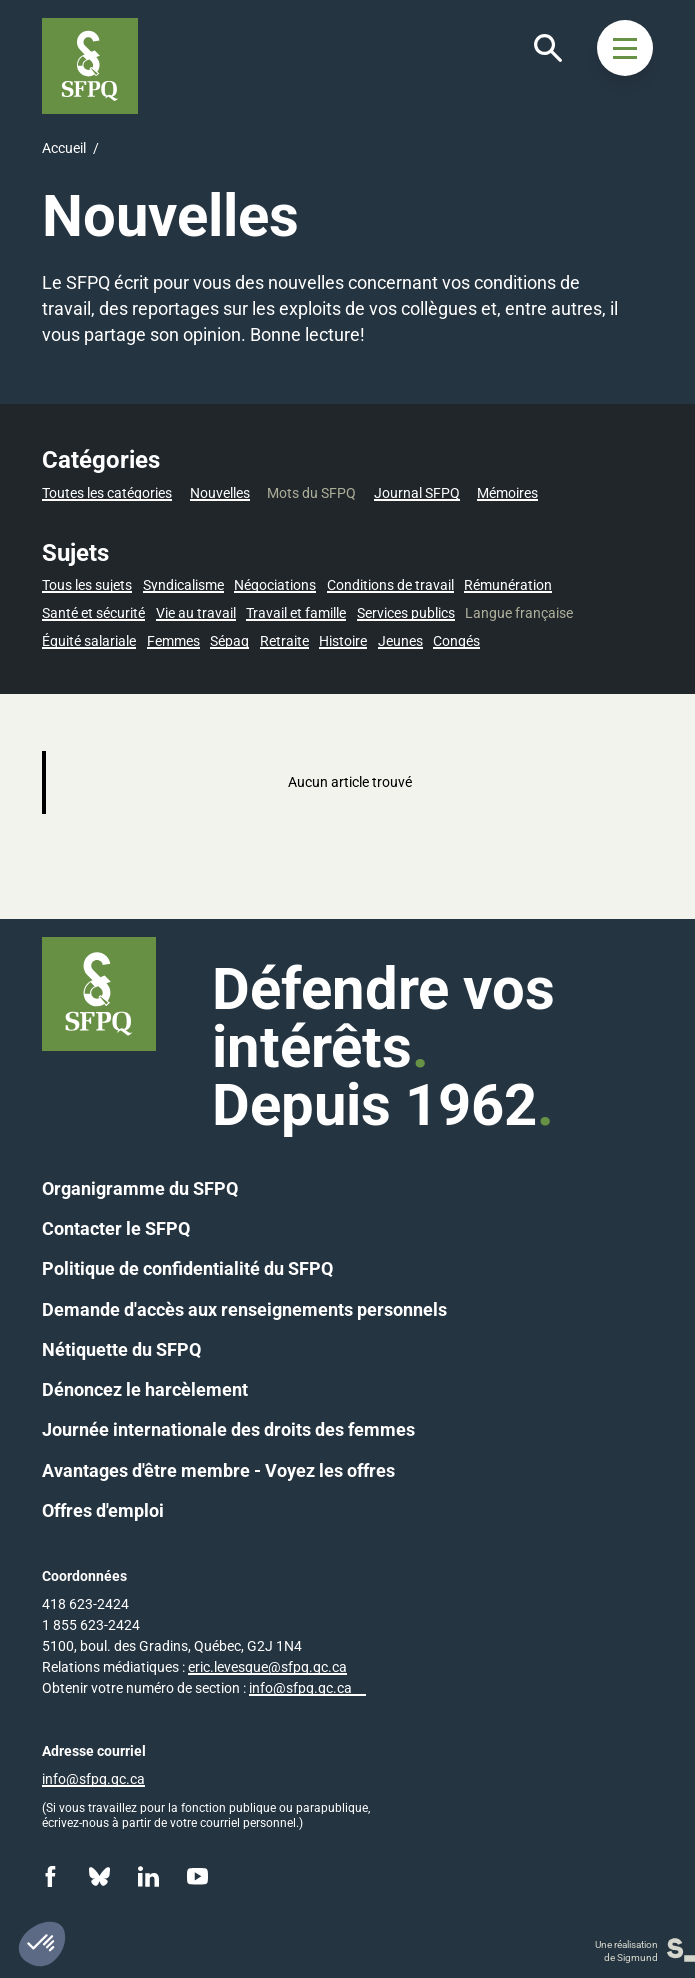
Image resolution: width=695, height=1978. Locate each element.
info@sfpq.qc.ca (300, 1688)
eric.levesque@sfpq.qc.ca (267, 1667)
